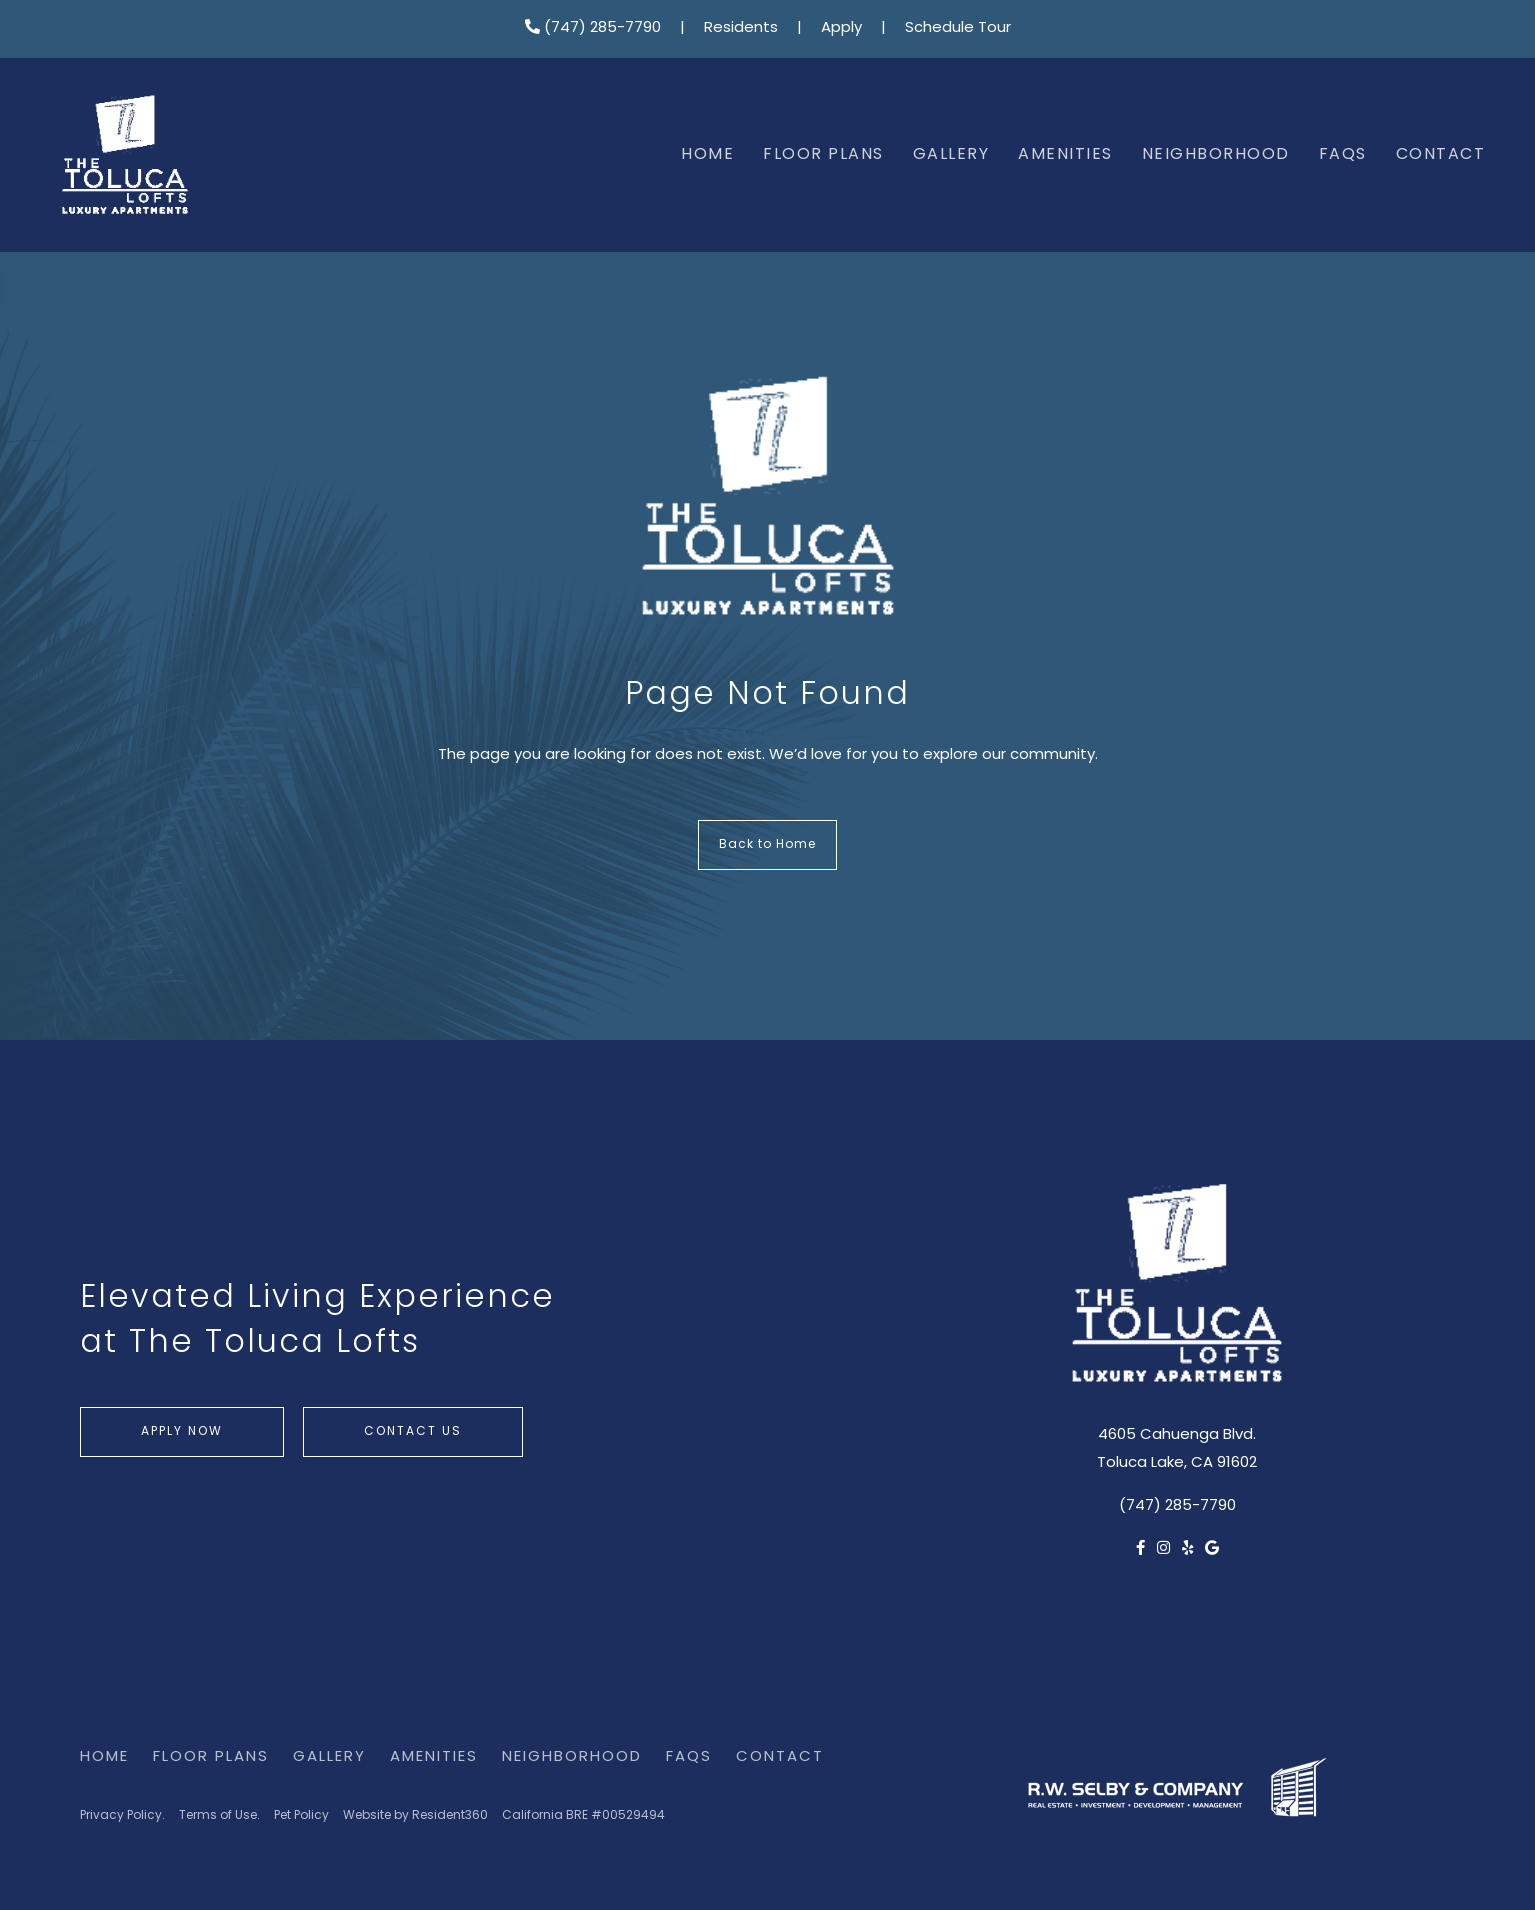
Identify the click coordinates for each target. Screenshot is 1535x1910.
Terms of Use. (219, 1816)
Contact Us (413, 1432)
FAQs (1343, 155)
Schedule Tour (958, 28)
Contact (1441, 155)
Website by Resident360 (415, 1816)
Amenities (1065, 155)
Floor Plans (823, 155)
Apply (841, 28)
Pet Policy (301, 1816)
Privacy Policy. (122, 1816)
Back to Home (767, 845)
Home (707, 155)
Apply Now (182, 1432)
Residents (741, 28)
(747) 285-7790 (593, 28)
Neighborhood (1216, 155)
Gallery (951, 155)
